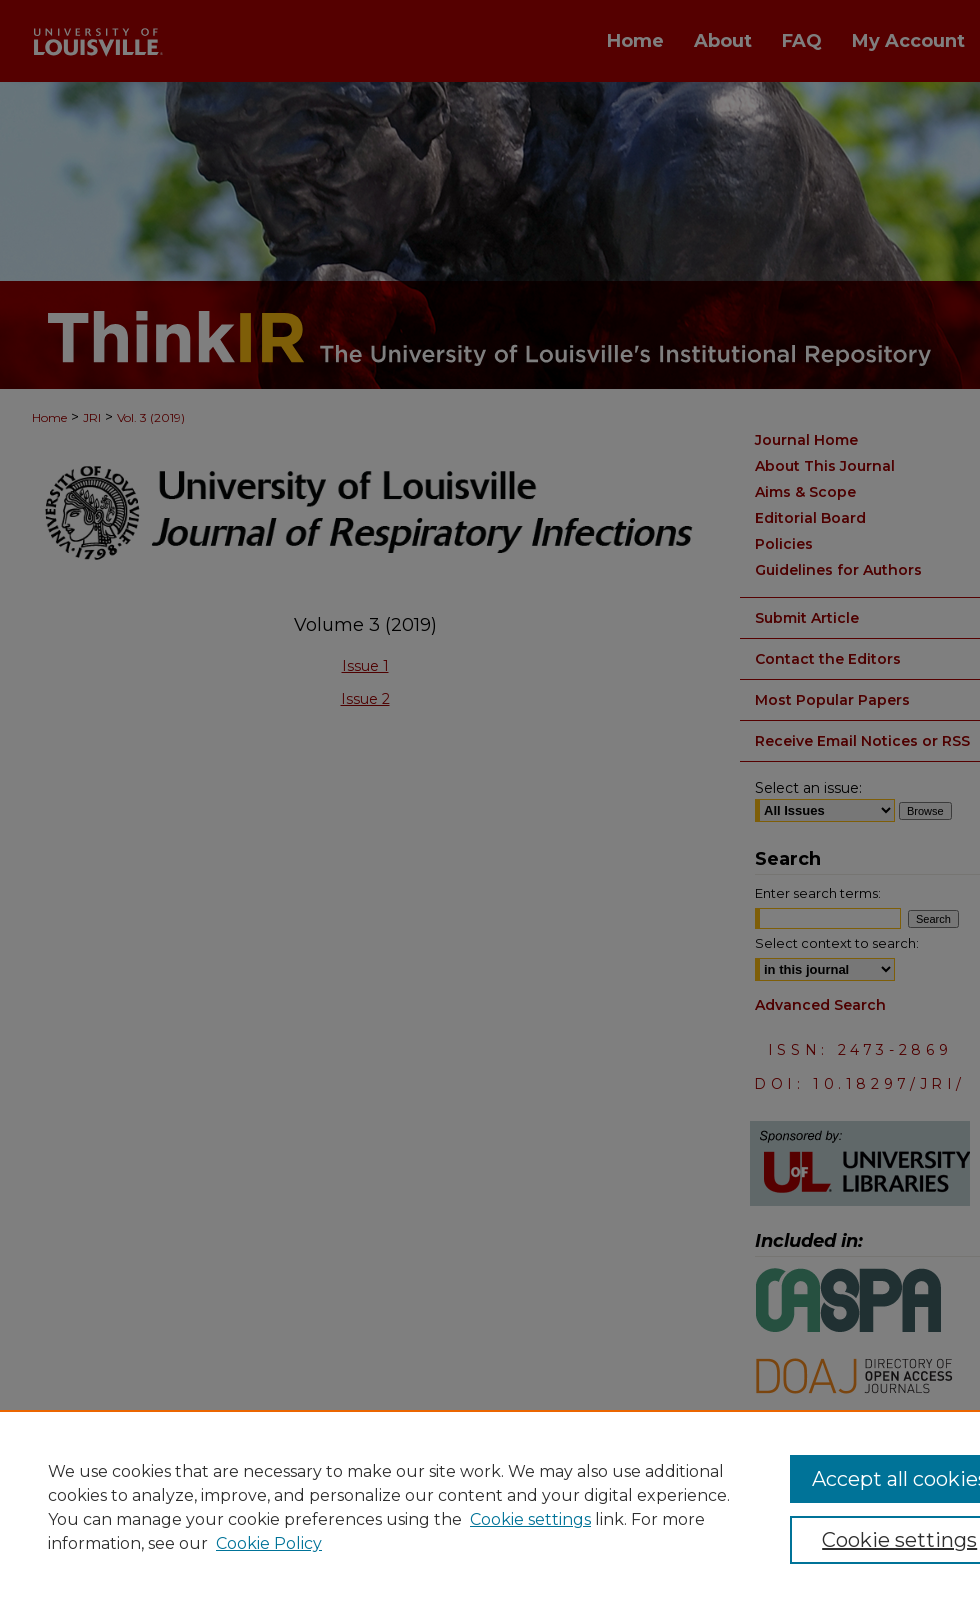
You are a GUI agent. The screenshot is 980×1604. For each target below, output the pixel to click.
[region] (490, 1507)
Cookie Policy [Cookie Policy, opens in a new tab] (269, 1543)
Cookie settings (530, 1519)
